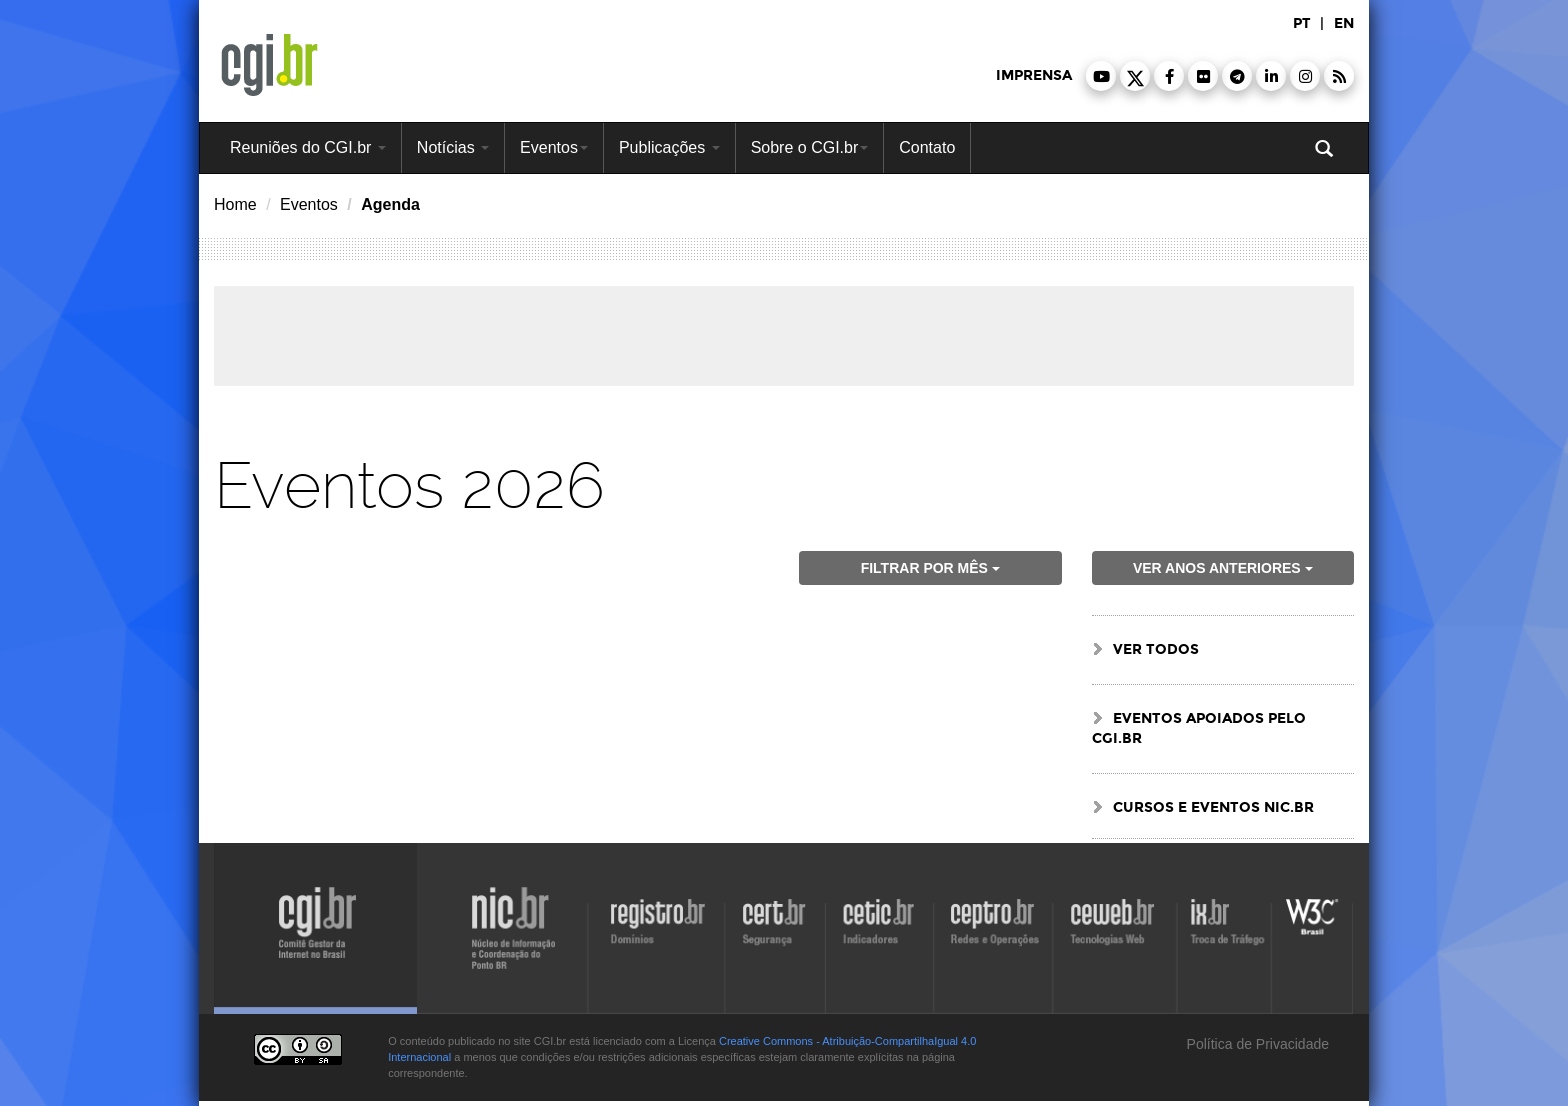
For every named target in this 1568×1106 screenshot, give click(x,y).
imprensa (1034, 75)
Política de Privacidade (1256, 1044)
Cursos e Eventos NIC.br (1213, 807)
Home (235, 204)
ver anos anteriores (1223, 568)
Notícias (453, 147)
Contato (927, 147)
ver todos (1156, 649)
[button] (1101, 76)
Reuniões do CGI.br (308, 147)
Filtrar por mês (930, 568)
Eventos (554, 147)
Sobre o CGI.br (810, 147)
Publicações (669, 147)
